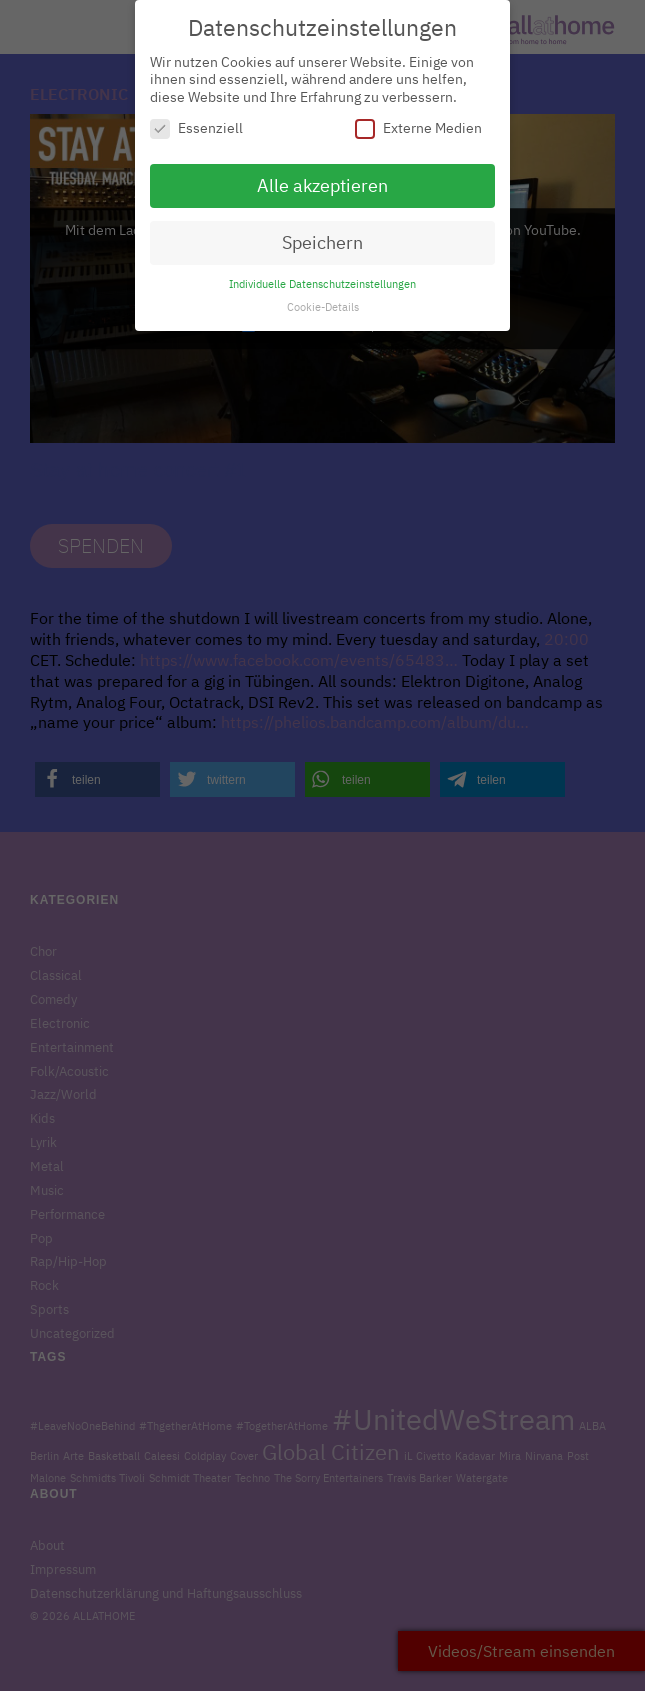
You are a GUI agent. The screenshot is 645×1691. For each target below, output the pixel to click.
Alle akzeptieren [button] (322, 176)
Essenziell (196, 119)
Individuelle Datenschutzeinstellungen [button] (322, 274)
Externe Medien (418, 119)
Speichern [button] (322, 232)
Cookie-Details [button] (323, 297)
